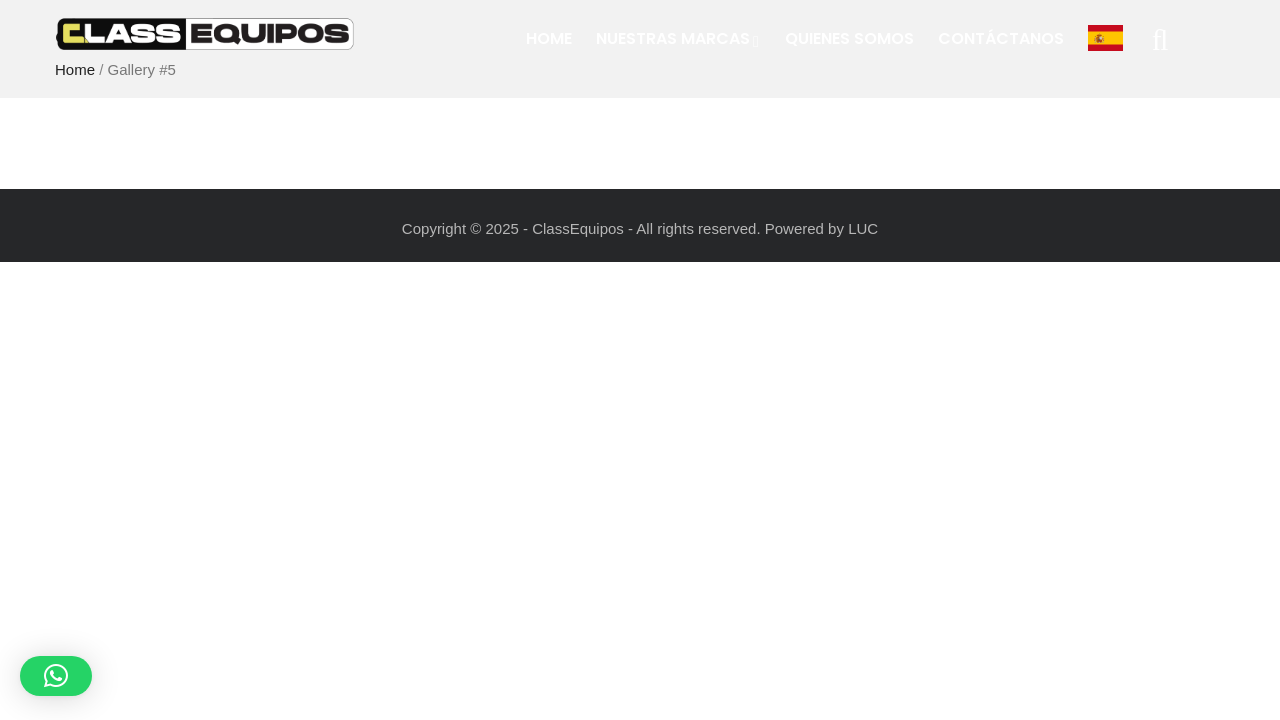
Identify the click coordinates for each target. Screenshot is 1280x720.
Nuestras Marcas (678, 38)
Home (549, 38)
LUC (863, 228)
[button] (56, 676)
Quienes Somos (849, 38)
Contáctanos (1001, 38)
